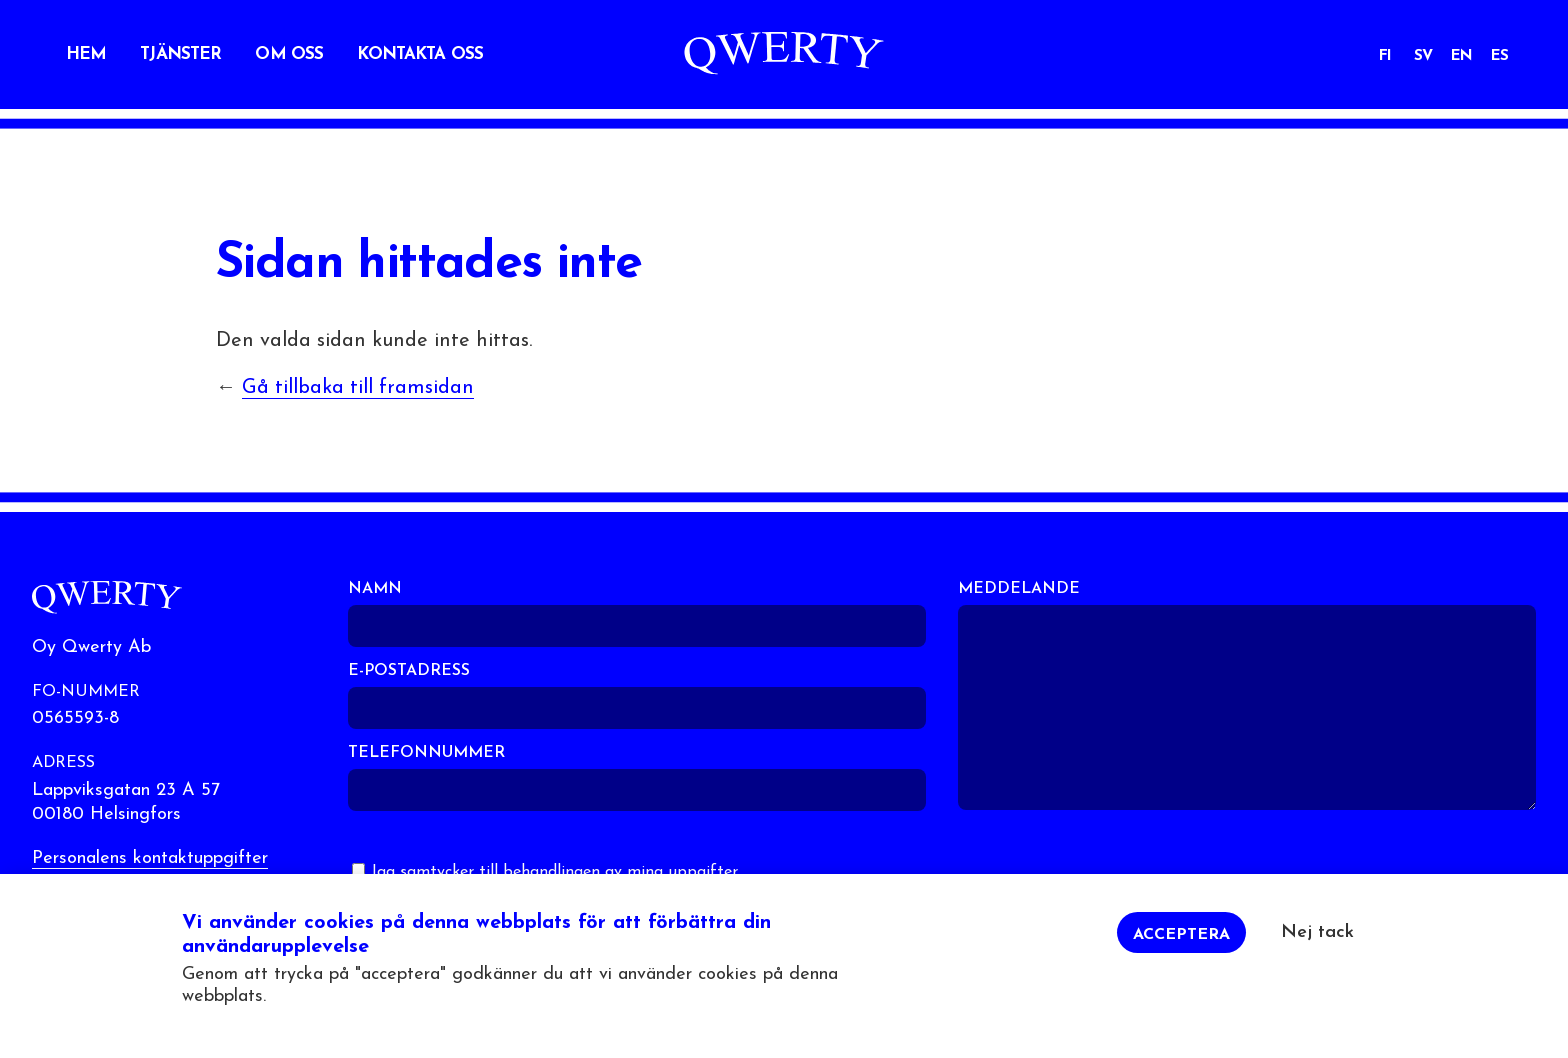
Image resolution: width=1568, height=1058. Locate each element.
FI (1385, 56)
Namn (375, 589)
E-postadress (409, 671)
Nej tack (1317, 941)
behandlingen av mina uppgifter (620, 872)
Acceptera (1181, 944)
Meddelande (1019, 589)
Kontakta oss (420, 54)
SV (1423, 56)
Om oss (289, 54)
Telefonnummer (426, 753)
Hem (86, 54)
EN (1461, 56)
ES (1499, 56)
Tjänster (180, 54)
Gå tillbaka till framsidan (358, 388)
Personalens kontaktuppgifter (150, 858)
